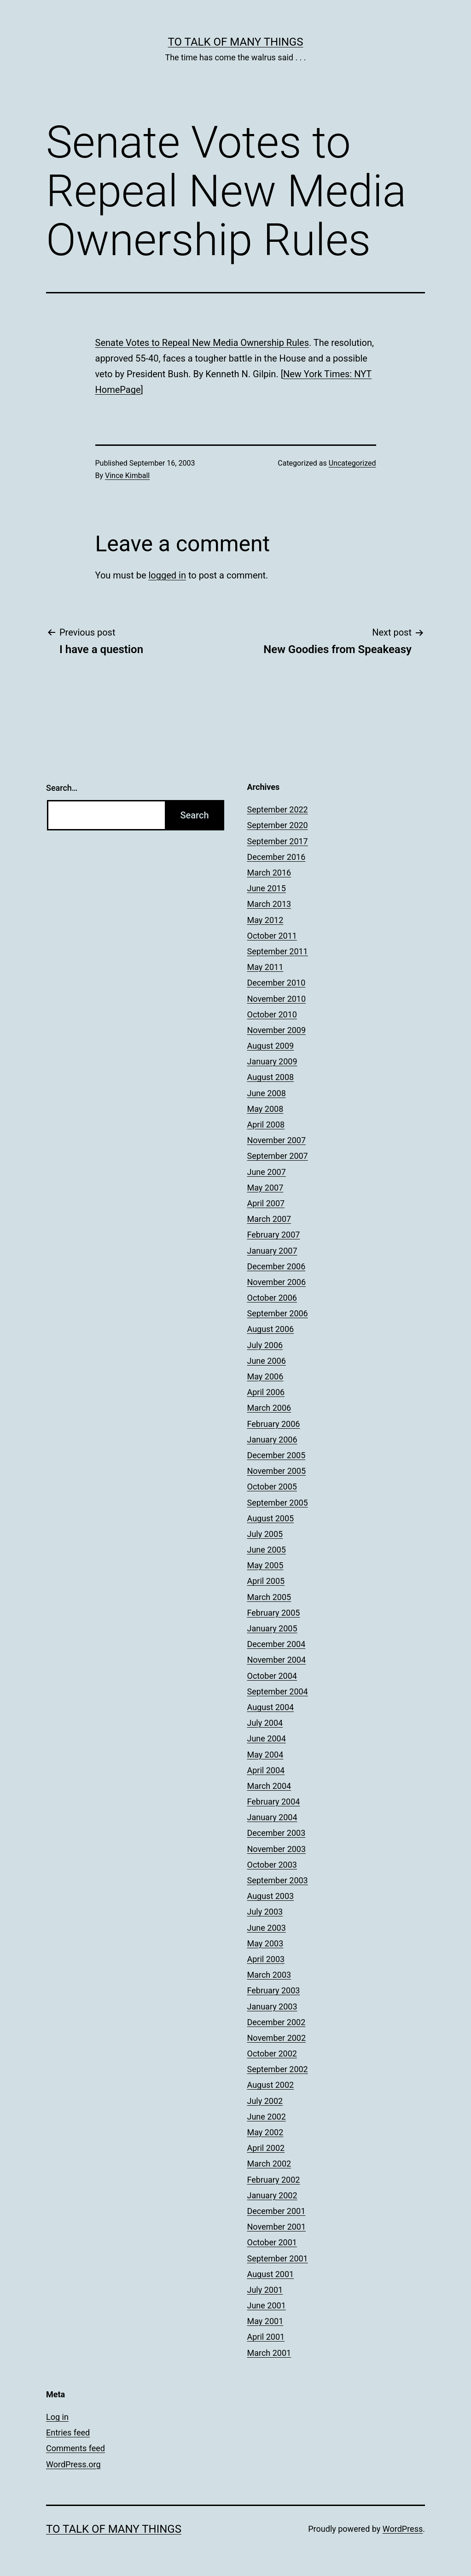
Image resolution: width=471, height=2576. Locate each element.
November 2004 (276, 1660)
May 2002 (265, 2132)
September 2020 (277, 825)
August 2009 (270, 1046)
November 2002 (276, 2038)
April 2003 (266, 1959)
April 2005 (266, 1581)
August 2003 (270, 1896)
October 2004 (272, 1676)
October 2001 (272, 2242)
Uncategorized (352, 463)
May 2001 (265, 2321)
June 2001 (266, 2305)
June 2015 (266, 888)
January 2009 (272, 1061)
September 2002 (277, 2069)
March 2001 (269, 2353)
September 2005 (277, 1502)
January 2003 (272, 2006)
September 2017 (277, 841)
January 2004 (272, 1817)
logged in (167, 575)
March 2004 (269, 1786)
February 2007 (273, 1234)
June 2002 (266, 2116)
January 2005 (272, 1628)
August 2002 (270, 2085)
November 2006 (276, 1282)
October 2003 (272, 1864)
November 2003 (276, 1849)
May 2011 (265, 967)
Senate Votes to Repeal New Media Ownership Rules (202, 342)
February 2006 (273, 1424)
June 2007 (266, 1172)
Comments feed (75, 2448)
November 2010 (276, 999)
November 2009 (276, 1030)
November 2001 (276, 2226)
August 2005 (270, 1518)
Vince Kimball (127, 475)
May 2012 (265, 920)
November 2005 (276, 1471)
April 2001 (266, 2337)
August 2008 (270, 1077)
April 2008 (266, 1124)
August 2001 (270, 2274)
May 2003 (265, 1943)
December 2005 (276, 1455)
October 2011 (272, 935)
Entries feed (68, 2432)
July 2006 (265, 1345)
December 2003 (276, 1833)
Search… (62, 788)
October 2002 (272, 2053)
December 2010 (276, 982)
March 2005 (269, 1597)
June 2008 (266, 1093)
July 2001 (265, 2290)
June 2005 (266, 1549)
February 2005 (273, 1613)
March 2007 (269, 1219)
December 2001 (276, 2211)
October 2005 (272, 1486)
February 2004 (273, 1801)
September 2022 (277, 809)
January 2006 (272, 1439)
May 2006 (265, 1376)
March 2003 (269, 1975)
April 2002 (266, 2148)
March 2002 (269, 2163)
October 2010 (272, 1014)
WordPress (403, 2529)
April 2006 (266, 1392)
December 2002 (276, 2022)
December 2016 (276, 857)
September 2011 (277, 951)
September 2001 (277, 2258)
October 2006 (272, 1298)
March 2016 (269, 872)
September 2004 (277, 1691)
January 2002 (272, 2195)
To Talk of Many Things (235, 41)
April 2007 (266, 1203)
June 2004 (266, 1738)
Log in (57, 2417)
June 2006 (266, 1361)
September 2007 (277, 1156)
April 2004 (266, 1770)
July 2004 (265, 1723)
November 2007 (276, 1140)
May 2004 (265, 1754)
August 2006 (270, 1329)
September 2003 (277, 1880)
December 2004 (276, 1644)
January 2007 (272, 1251)
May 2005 (265, 1565)
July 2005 (265, 1534)
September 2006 (277, 1313)
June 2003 (266, 1928)
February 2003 (273, 1990)
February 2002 (273, 2180)
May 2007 (265, 1187)
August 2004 (270, 1707)
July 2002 (265, 2101)
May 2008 (265, 1109)
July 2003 (265, 1911)
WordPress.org (73, 2464)
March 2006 (269, 1408)
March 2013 (269, 904)
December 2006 (276, 1266)
